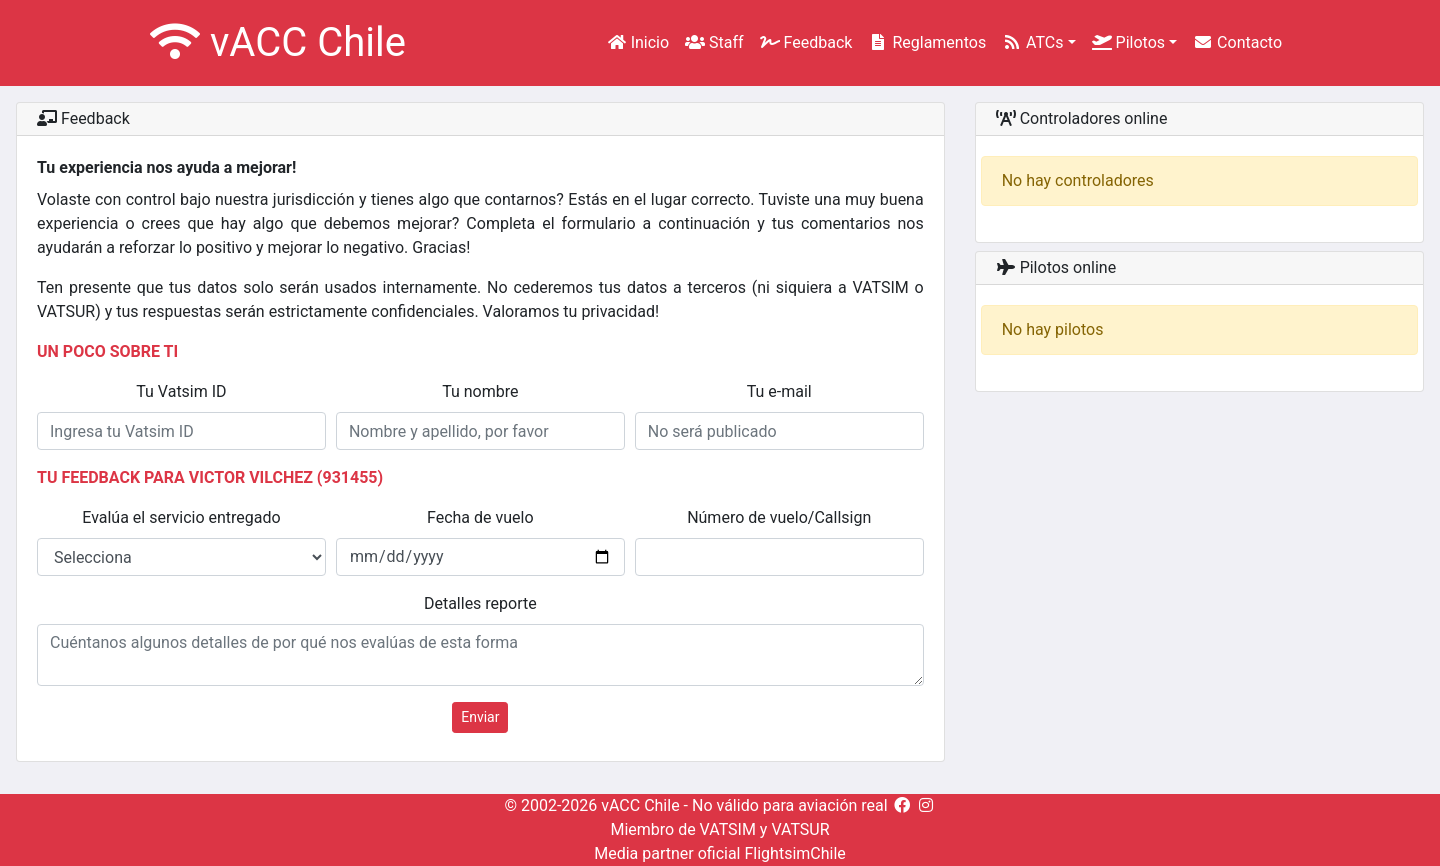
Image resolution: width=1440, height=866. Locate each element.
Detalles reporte (480, 603)
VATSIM (728, 829)
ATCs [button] (1032, 42)
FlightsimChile (794, 853)
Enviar (480, 717)
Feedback (806, 42)
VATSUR (800, 829)
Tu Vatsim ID (181, 391)
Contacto (1237, 42)
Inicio (638, 42)
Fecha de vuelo (480, 517)
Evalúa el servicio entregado (181, 517)
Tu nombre (480, 391)
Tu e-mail (779, 391)
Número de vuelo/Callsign (779, 517)
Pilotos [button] (1128, 42)
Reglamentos (927, 42)
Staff (714, 42)
